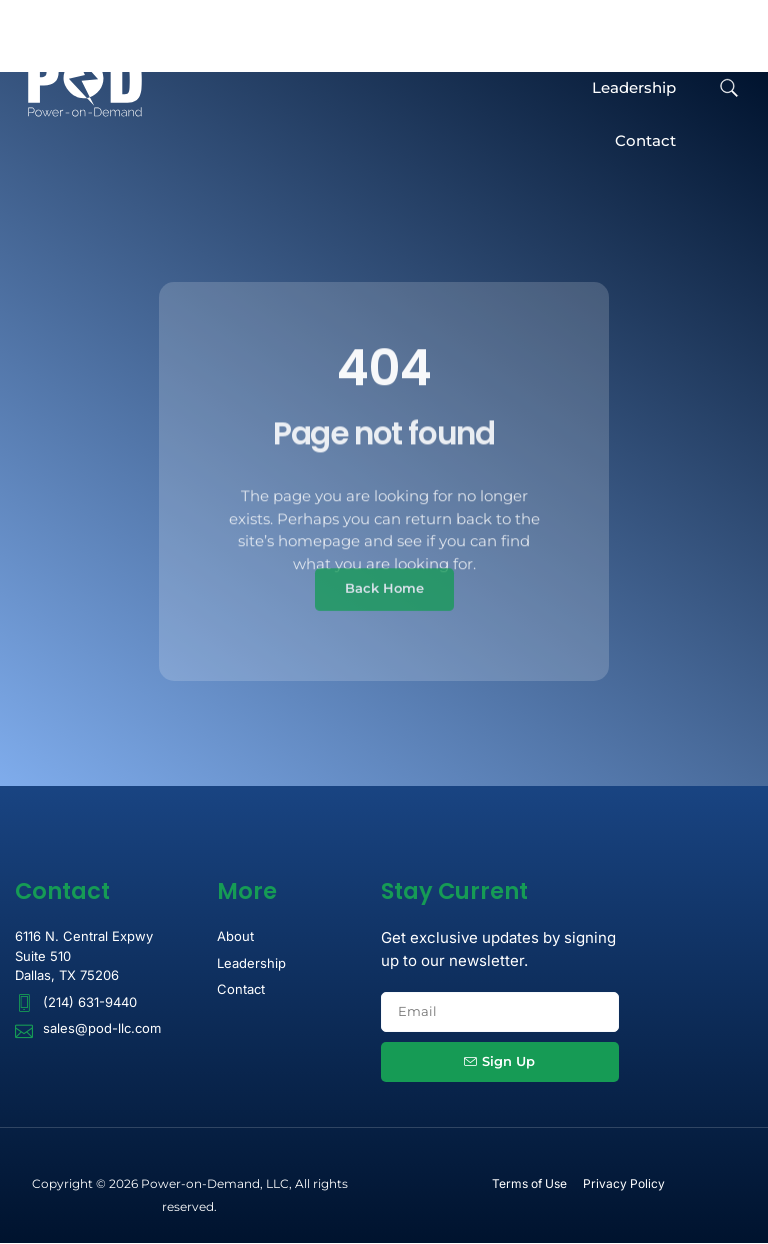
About (652, 35)
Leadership (634, 88)
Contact (645, 140)
